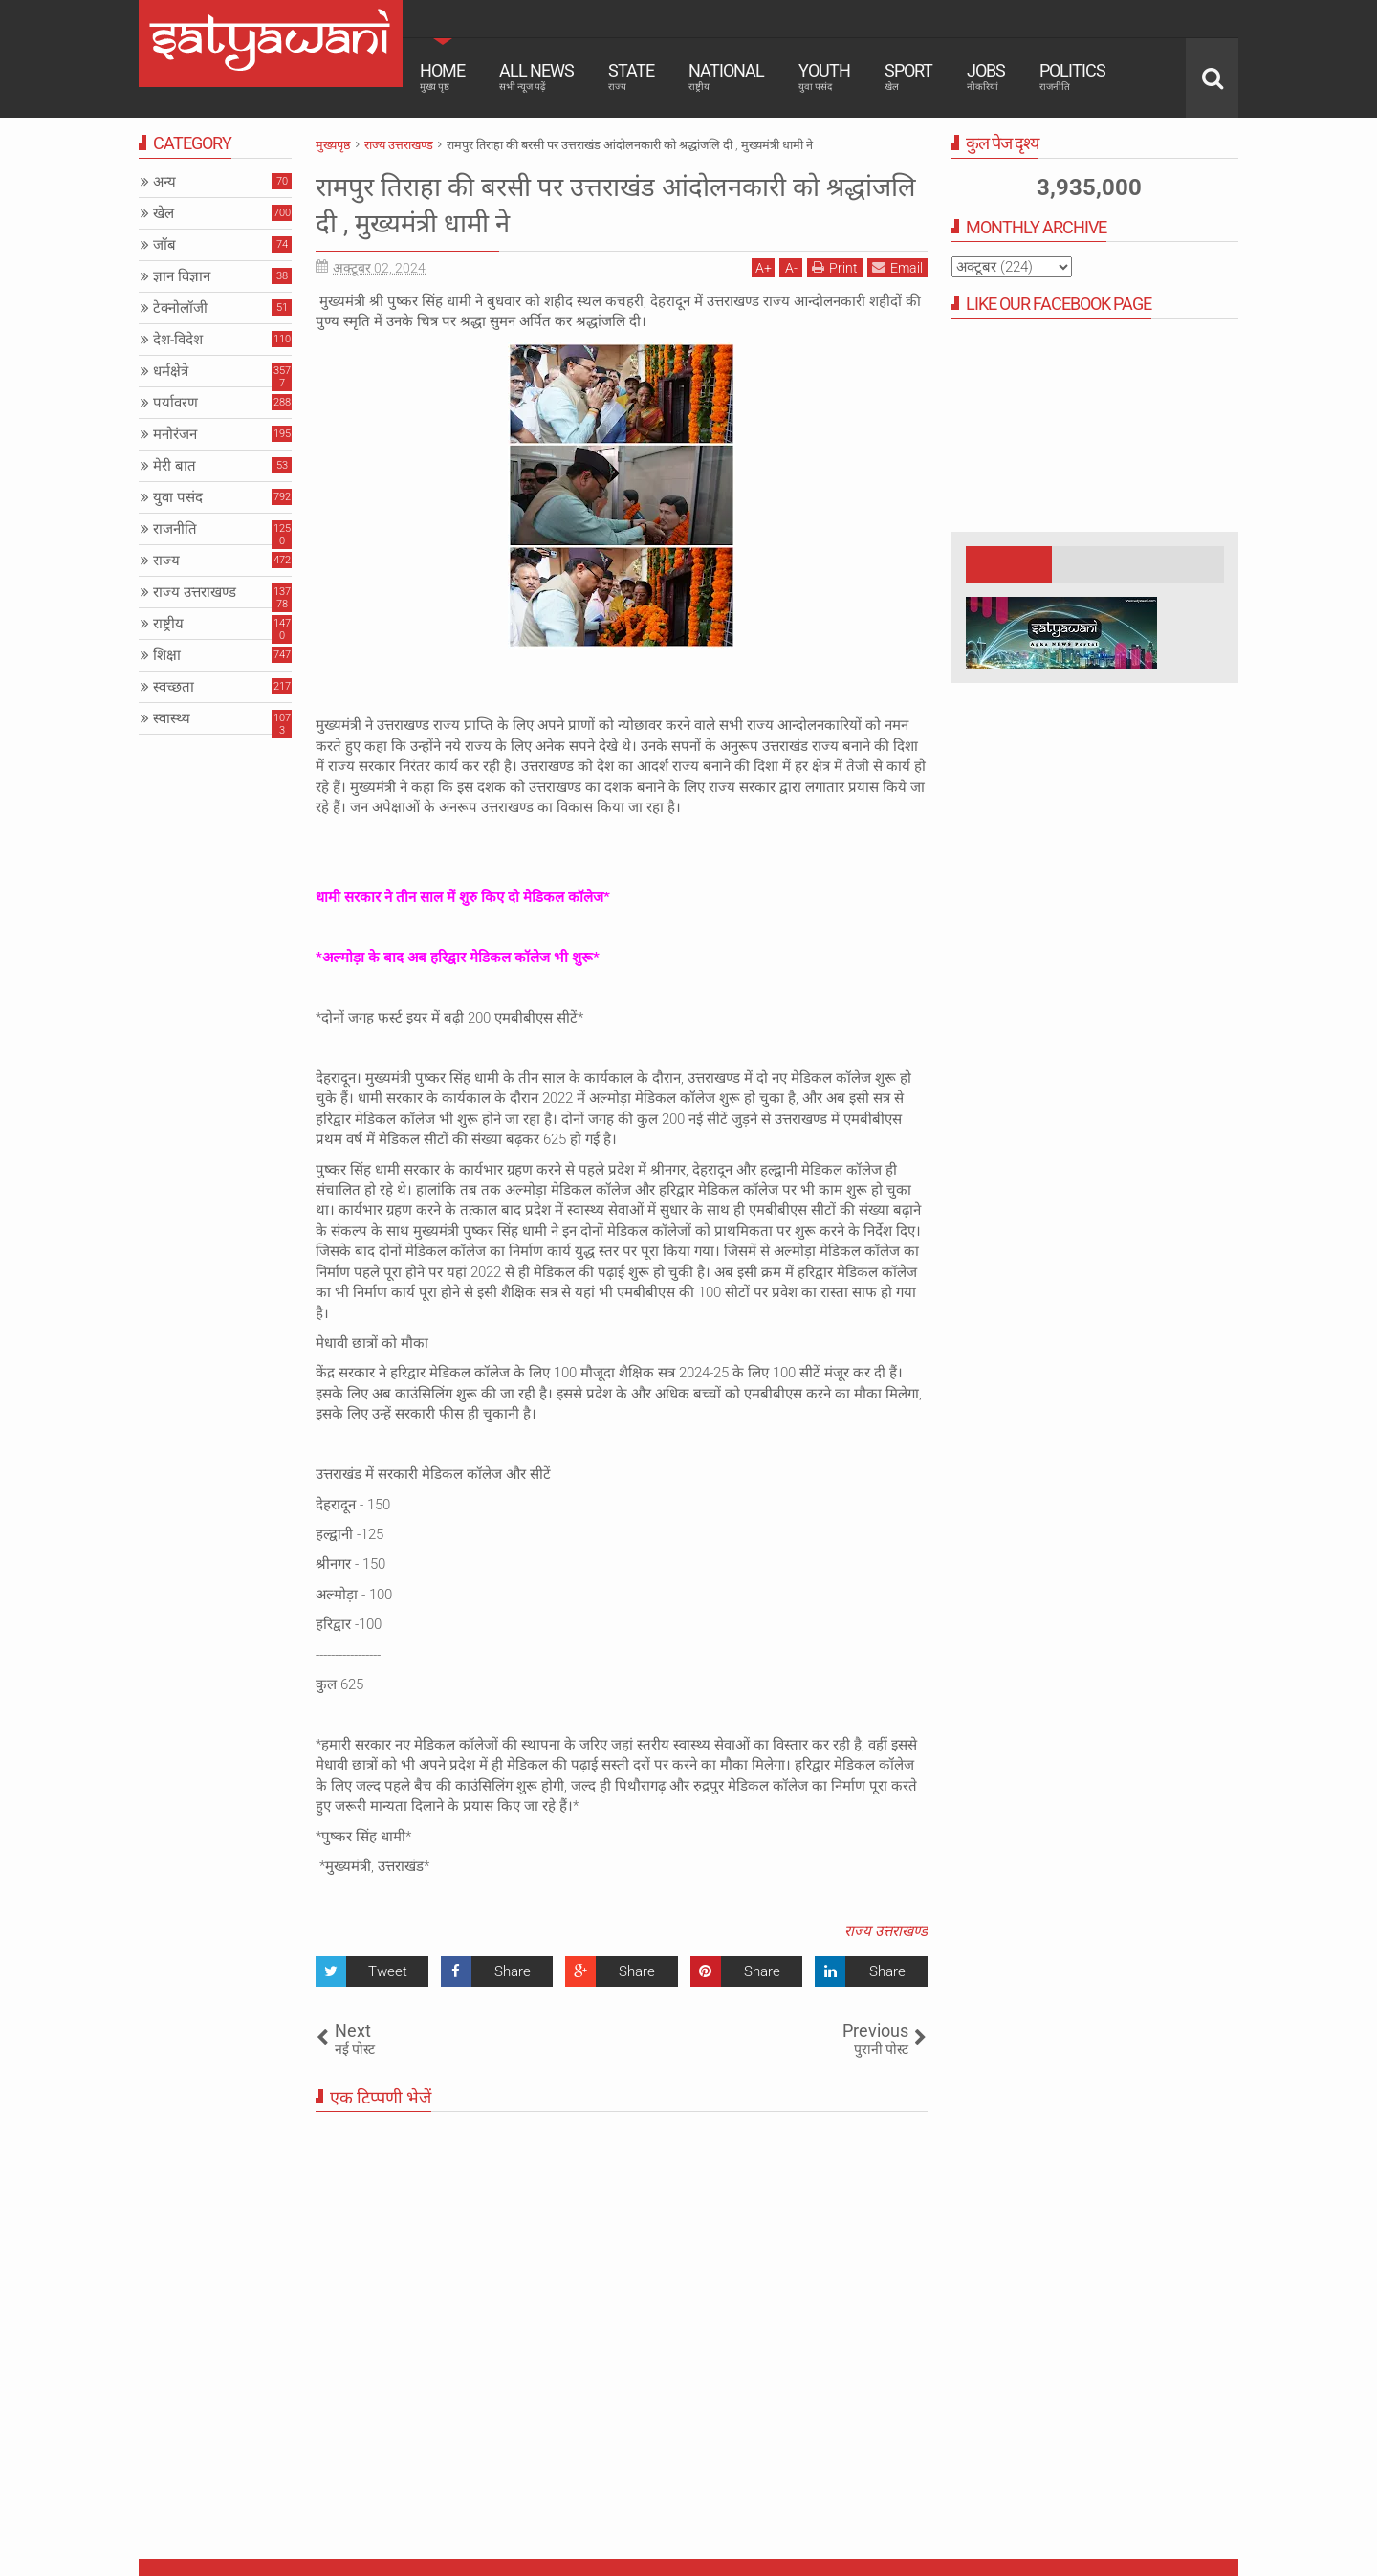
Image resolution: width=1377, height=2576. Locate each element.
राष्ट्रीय (168, 623)
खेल (163, 213)
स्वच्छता (173, 686)
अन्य (164, 181)
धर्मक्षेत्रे (170, 371)
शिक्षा (167, 655)
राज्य (166, 560)
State (631, 76)
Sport (908, 76)
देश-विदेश (178, 339)
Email (897, 267)
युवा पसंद (178, 497)
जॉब (164, 244)
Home (442, 76)
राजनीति (175, 529)
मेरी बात (174, 465)
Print (835, 267)
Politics (1072, 76)
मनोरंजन (175, 434)
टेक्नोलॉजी (180, 308)
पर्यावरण (175, 402)
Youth (824, 76)
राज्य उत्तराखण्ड (886, 1931)
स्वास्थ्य (171, 718)
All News (536, 76)
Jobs (986, 76)
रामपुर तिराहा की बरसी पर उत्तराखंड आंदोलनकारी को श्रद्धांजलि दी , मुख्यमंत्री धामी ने (609, 203)
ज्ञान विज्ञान (181, 276)
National (726, 76)
